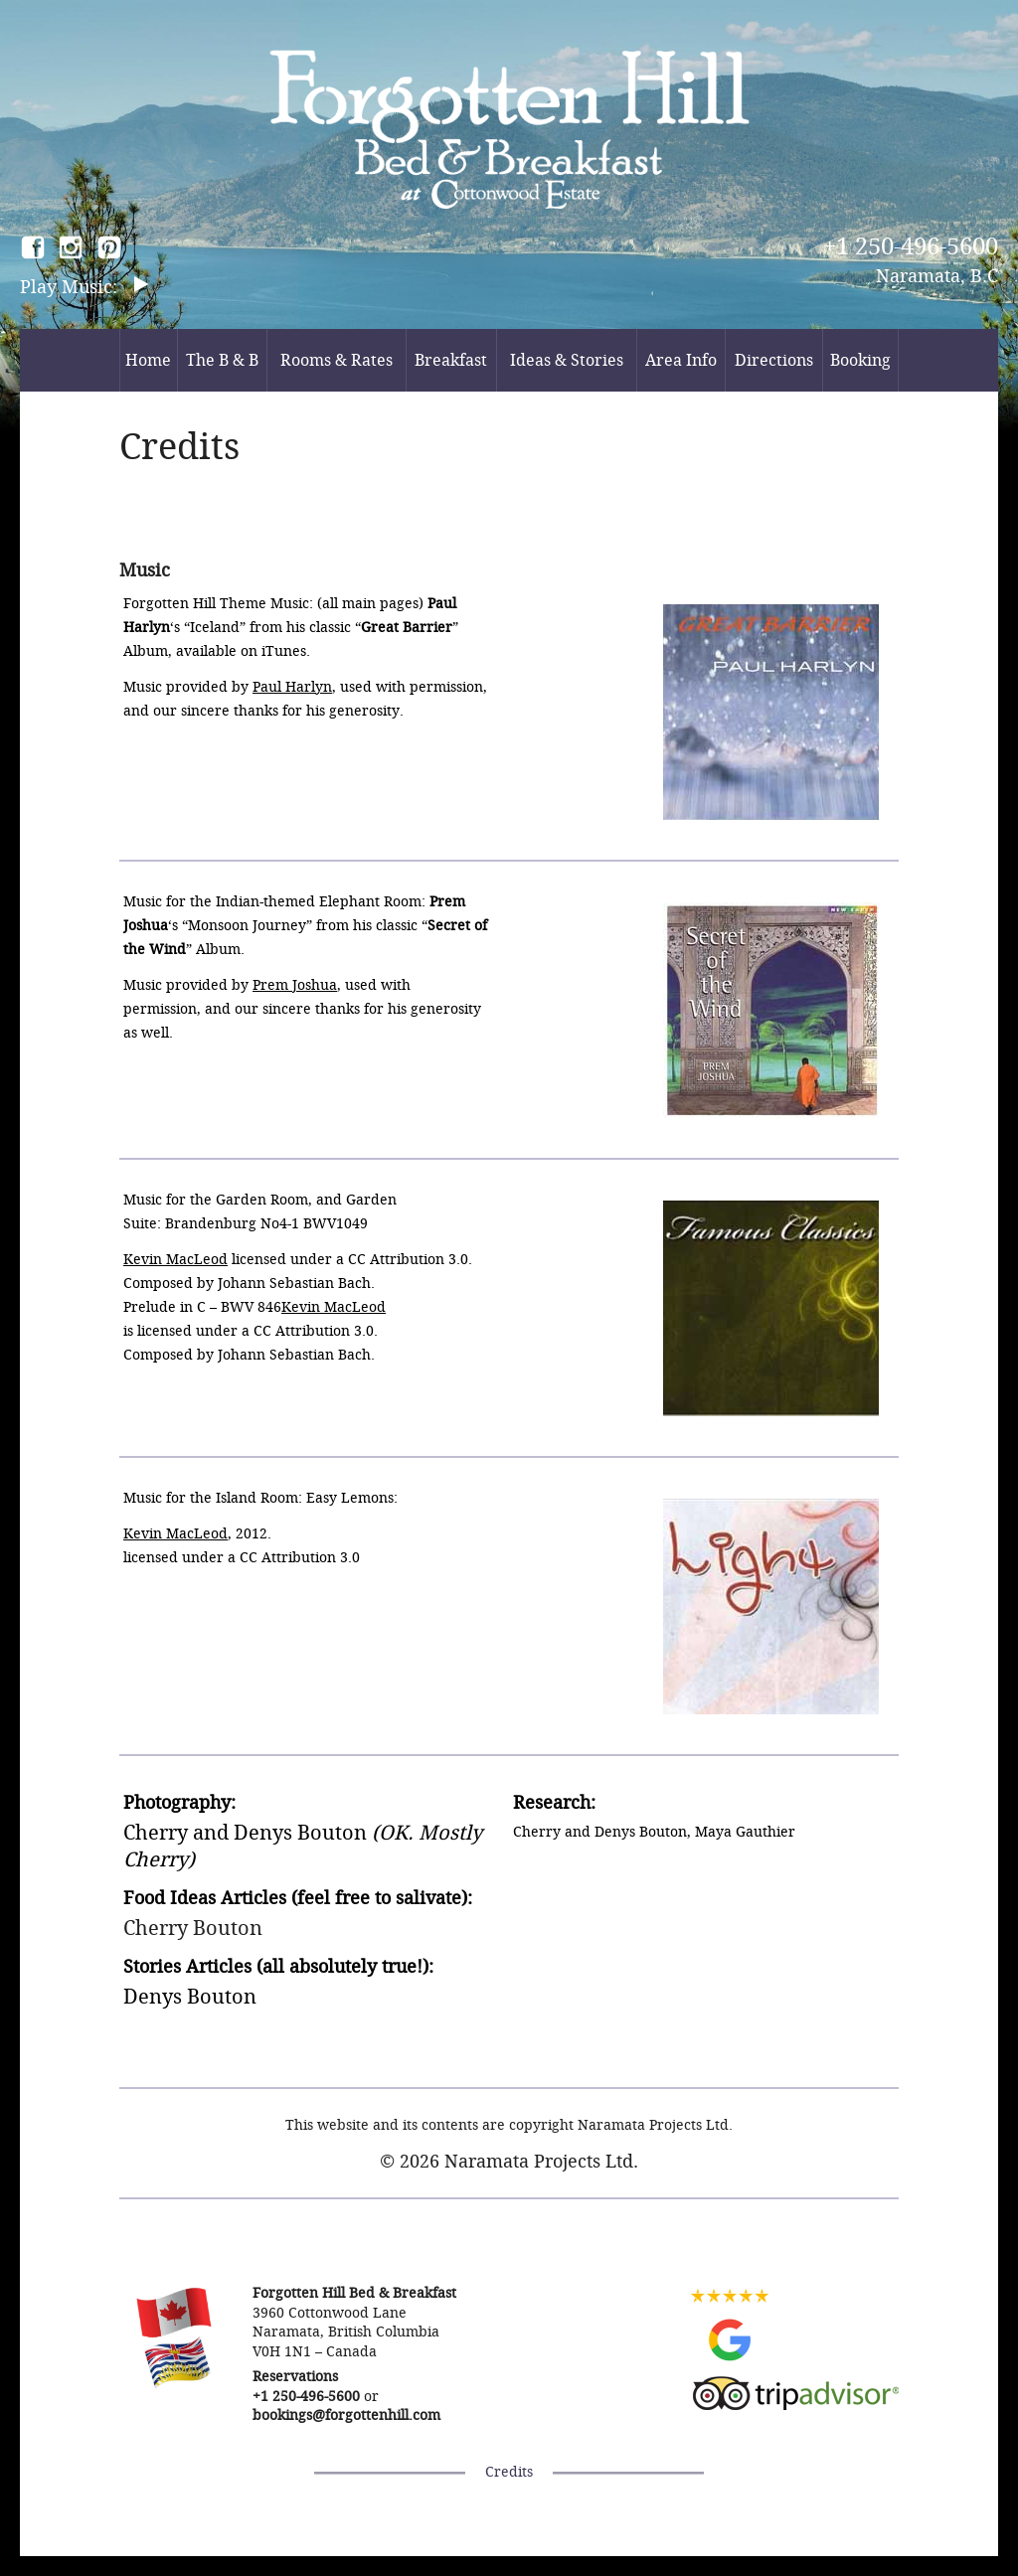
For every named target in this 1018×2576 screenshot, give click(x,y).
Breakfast (451, 360)
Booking (860, 360)
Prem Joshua (295, 985)
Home (148, 360)
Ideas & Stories (566, 360)
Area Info (681, 360)
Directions (774, 360)
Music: (92, 287)
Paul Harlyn (292, 687)
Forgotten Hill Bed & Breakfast (509, 129)
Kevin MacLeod (175, 1259)
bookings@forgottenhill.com (346, 2415)
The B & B (222, 360)
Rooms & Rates (336, 360)
